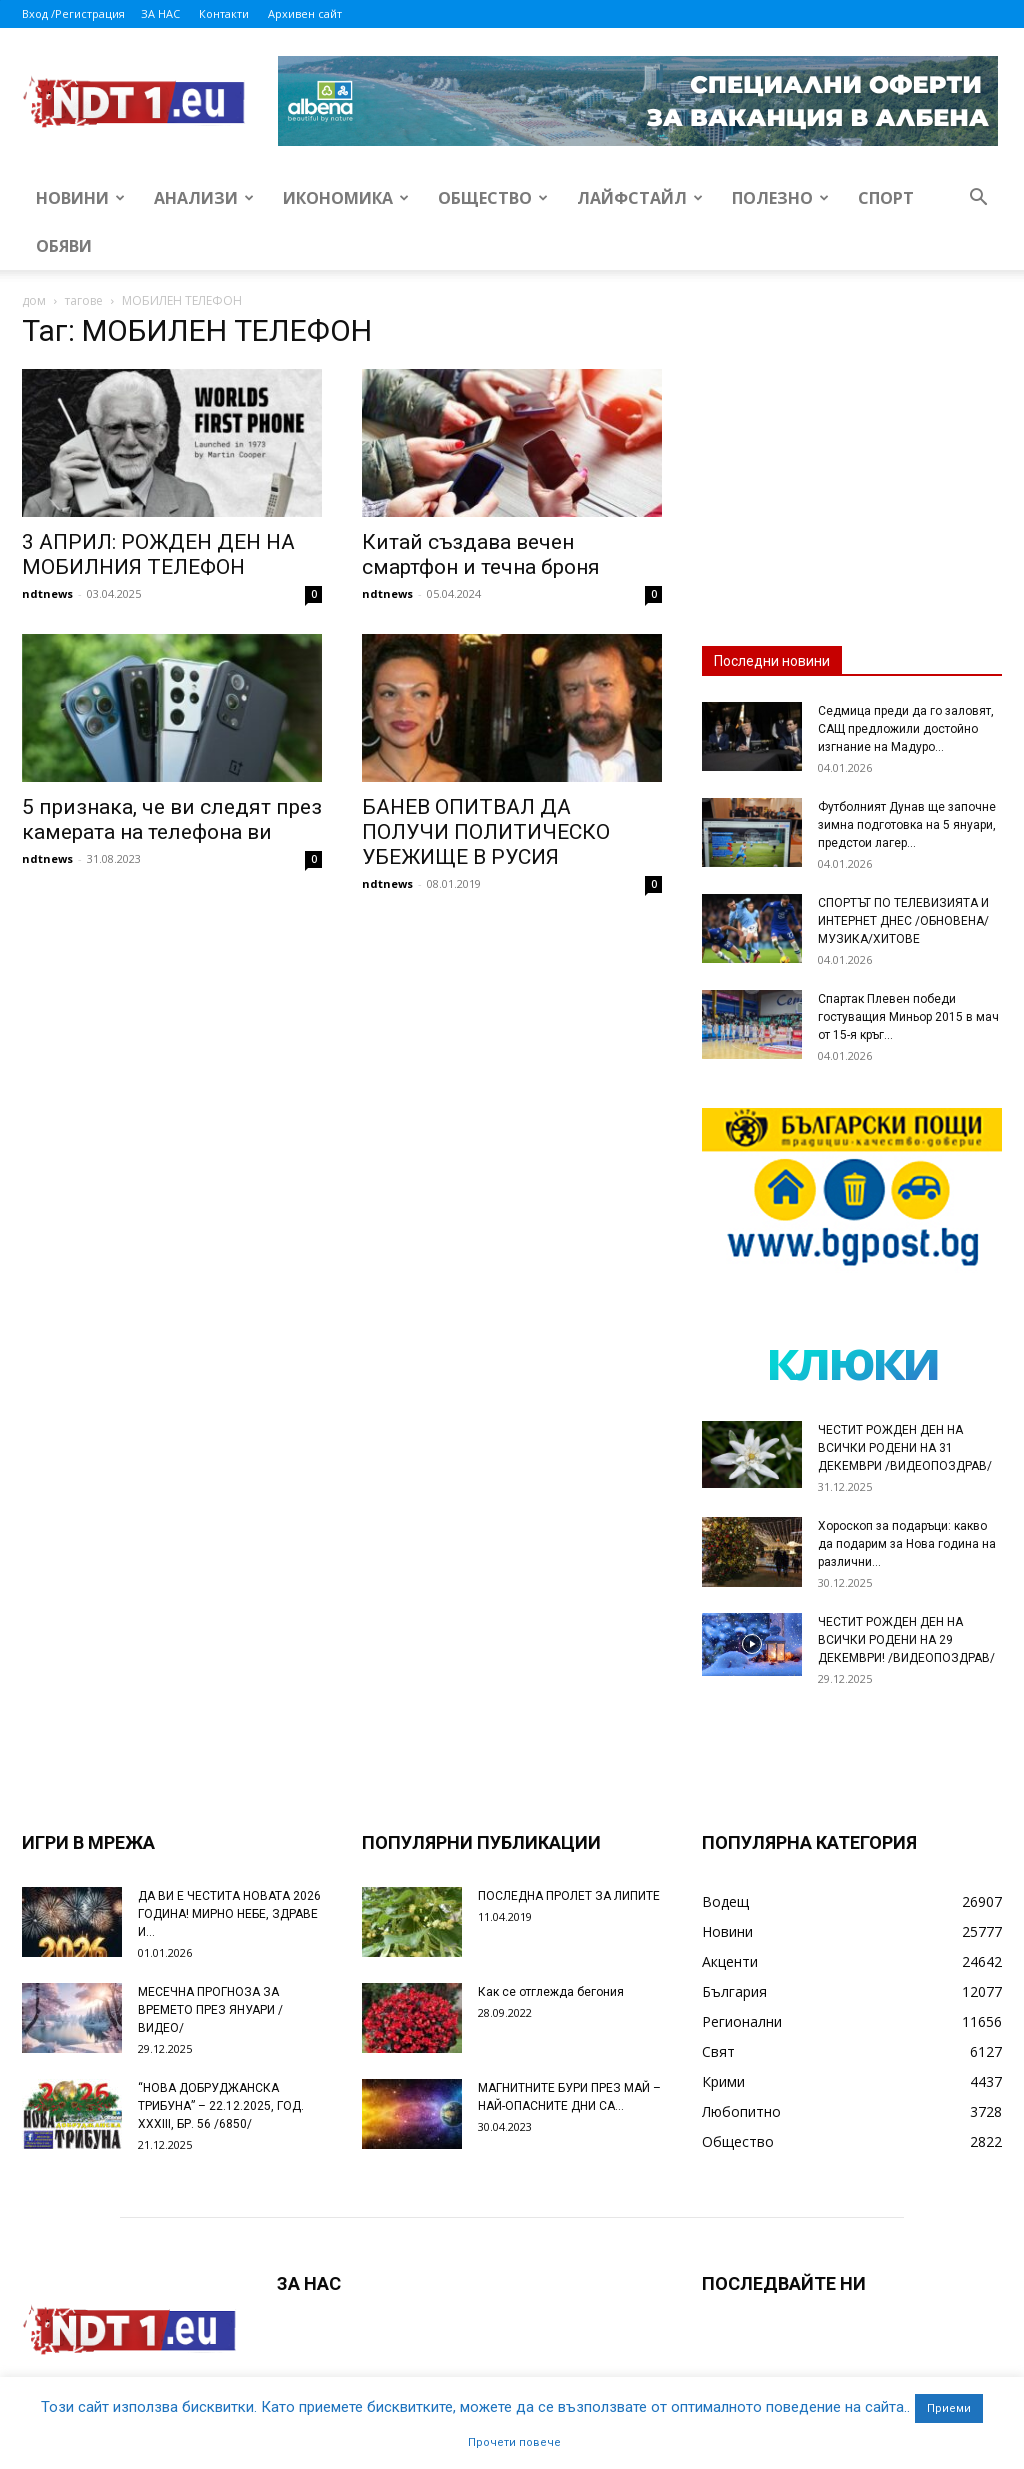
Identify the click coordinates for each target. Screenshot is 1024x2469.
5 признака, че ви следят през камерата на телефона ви (172, 819)
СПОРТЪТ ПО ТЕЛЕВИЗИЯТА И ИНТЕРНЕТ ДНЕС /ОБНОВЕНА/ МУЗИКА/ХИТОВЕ (903, 921)
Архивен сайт (305, 13)
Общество (493, 198)
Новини (80, 198)
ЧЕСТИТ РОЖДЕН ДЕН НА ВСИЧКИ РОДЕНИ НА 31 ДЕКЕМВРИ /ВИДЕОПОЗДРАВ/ (905, 1448)
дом (34, 300)
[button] (978, 199)
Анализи (204, 198)
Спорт (886, 198)
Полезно (780, 198)
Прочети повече (514, 2442)
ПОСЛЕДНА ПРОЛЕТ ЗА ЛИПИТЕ (569, 1896)
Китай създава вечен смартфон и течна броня (481, 554)
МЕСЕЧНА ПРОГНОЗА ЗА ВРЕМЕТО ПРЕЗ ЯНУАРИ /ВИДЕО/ (210, 2010)
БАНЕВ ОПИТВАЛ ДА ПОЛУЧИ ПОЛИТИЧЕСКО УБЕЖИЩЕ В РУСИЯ (486, 832)
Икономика (346, 198)
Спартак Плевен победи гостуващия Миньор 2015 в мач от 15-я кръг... (908, 1017)
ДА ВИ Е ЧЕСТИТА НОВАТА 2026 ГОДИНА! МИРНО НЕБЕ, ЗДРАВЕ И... (229, 1914)
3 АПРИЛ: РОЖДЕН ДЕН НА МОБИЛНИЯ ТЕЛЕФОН (158, 554)
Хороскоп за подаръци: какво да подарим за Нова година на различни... (907, 1544)
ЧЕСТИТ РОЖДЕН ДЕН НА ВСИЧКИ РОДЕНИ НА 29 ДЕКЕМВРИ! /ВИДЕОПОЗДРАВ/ (906, 1640)
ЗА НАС (160, 13)
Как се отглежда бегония (551, 1992)
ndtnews (47, 593)
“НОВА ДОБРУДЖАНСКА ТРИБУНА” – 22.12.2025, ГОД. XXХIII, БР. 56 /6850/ (221, 2106)
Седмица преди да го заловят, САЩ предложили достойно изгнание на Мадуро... (906, 729)
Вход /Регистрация (73, 13)
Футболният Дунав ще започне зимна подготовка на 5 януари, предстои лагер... (907, 825)
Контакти (224, 13)
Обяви (64, 246)
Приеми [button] (949, 2408)
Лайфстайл (640, 198)
